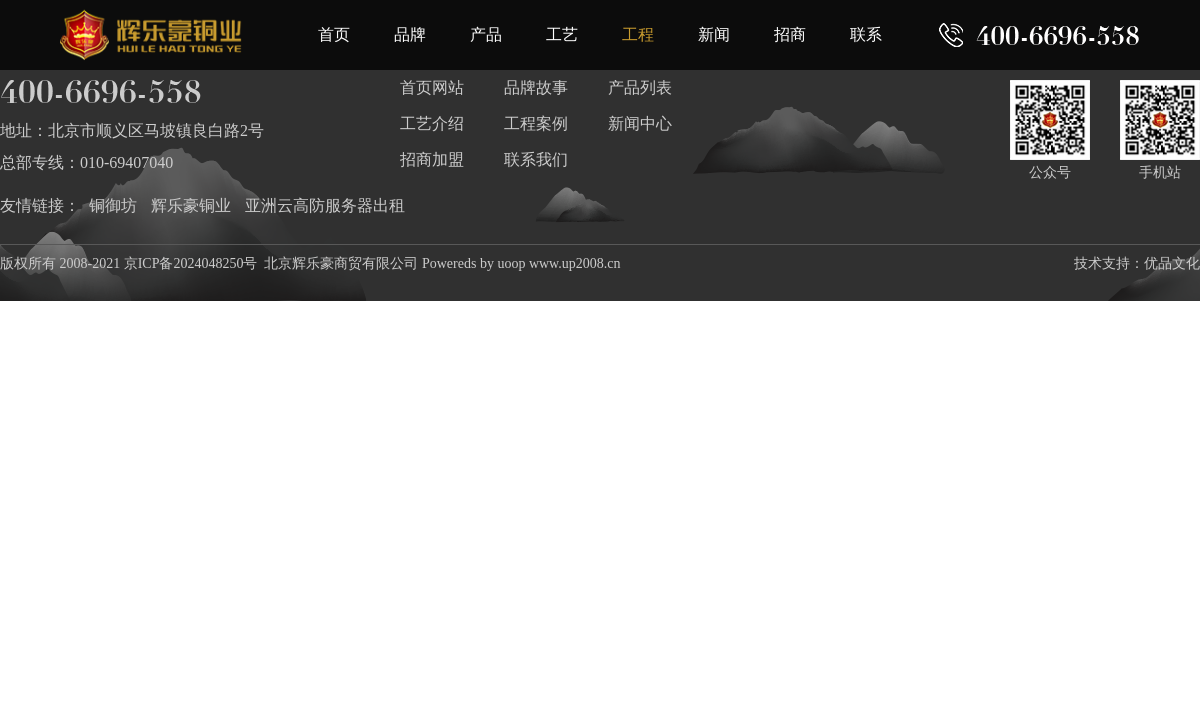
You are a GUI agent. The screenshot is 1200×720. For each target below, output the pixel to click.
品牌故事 (536, 87)
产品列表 (640, 87)
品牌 (410, 34)
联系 (866, 34)
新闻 (714, 34)
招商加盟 (432, 159)
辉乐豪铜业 (191, 205)
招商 (790, 34)
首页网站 (432, 87)
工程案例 (536, 123)
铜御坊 (113, 205)
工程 (638, 34)
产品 (486, 34)
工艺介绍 (432, 123)
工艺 (562, 34)
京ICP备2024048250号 (191, 263)
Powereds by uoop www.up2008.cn (521, 263)
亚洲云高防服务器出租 (325, 205)
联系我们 (536, 159)
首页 (334, 34)
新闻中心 (640, 123)
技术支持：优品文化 (1137, 263)
